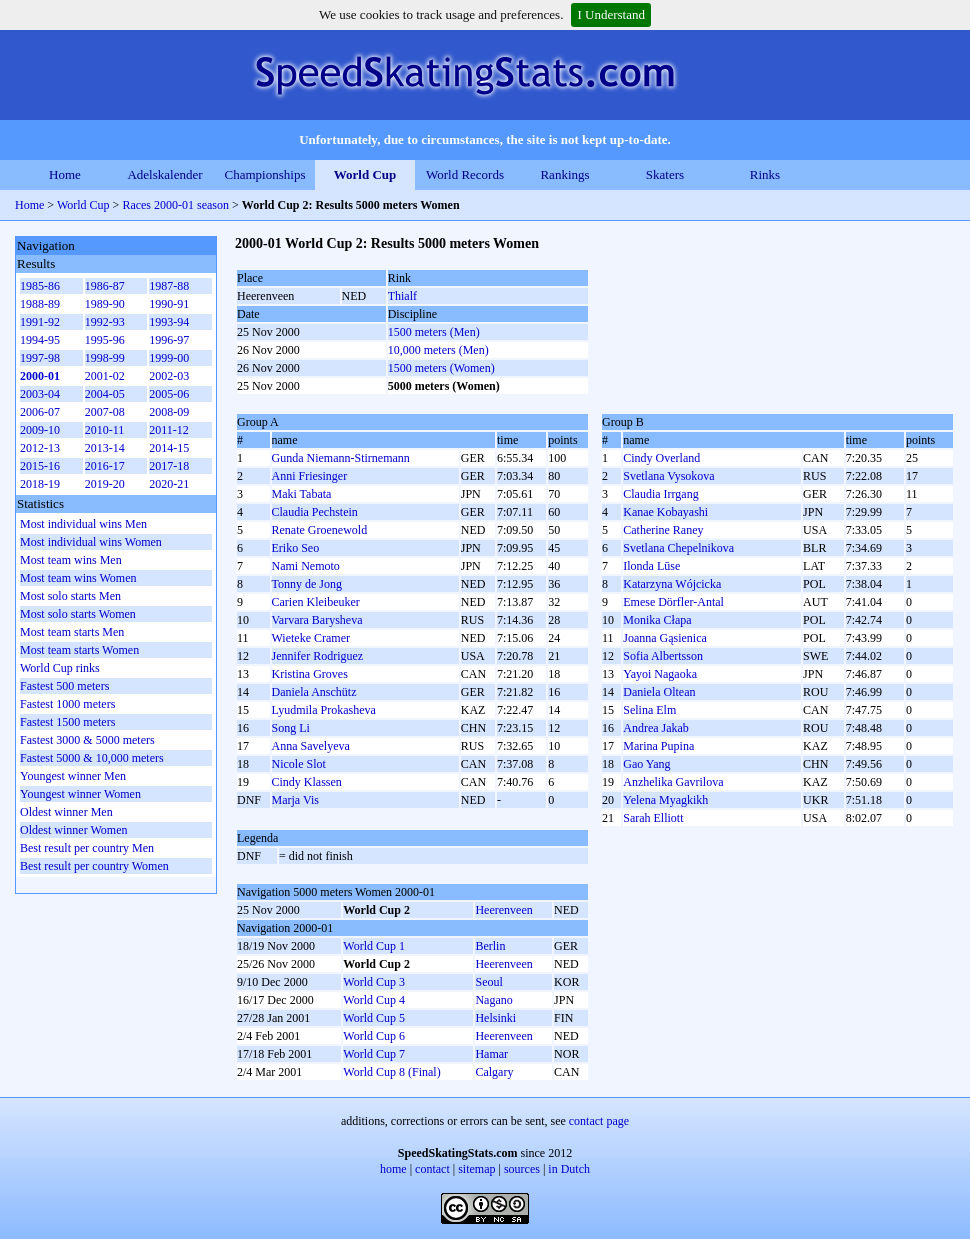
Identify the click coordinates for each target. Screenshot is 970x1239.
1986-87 (105, 286)
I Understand (611, 14)
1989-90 (105, 304)
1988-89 (40, 304)
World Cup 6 (374, 1036)
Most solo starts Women (78, 614)
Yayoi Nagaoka (660, 674)
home (393, 1169)
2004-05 (105, 394)
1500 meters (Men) (434, 332)
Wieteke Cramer (311, 638)
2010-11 (105, 430)
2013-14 (105, 448)
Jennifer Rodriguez (318, 656)
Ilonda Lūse (651, 566)
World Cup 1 (374, 946)
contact (432, 1169)
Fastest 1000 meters (67, 704)
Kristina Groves (310, 674)
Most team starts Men (72, 632)
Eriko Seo (296, 548)
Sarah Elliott (653, 818)
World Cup (365, 174)
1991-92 (40, 322)
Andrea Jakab (656, 728)
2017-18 (169, 466)
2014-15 (169, 448)
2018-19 (40, 484)
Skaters (665, 174)
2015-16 (40, 466)
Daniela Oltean (659, 692)
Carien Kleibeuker (316, 602)
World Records (465, 174)
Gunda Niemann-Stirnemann (341, 458)
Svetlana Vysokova (668, 476)
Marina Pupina (658, 746)
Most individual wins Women (91, 542)
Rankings (564, 174)
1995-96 (105, 340)
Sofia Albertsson (663, 656)
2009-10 (40, 430)
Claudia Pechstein (315, 512)
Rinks (765, 174)
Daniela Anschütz (314, 692)
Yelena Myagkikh (665, 800)
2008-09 (169, 412)
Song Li (291, 728)
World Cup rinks (60, 668)
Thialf (402, 296)
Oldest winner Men (66, 812)
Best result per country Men (87, 848)
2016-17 (105, 466)
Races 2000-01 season (175, 205)
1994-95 (40, 340)
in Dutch (569, 1169)
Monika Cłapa (657, 620)
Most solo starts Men (70, 596)
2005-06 (169, 394)
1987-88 (169, 286)
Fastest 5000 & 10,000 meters (92, 758)
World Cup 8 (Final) (391, 1072)
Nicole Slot (299, 764)
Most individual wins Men (83, 524)
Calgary (494, 1072)
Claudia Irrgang (660, 494)
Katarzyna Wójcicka (672, 584)
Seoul (488, 982)
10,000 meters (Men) (438, 350)
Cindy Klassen (307, 782)
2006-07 (40, 412)
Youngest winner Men (73, 776)
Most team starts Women (79, 650)
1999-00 (169, 358)
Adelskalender (164, 174)
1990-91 (169, 304)
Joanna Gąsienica (665, 638)
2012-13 (40, 448)
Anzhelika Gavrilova (673, 782)
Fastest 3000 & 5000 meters (87, 740)
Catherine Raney (663, 530)
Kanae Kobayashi (665, 512)
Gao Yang (646, 764)
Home (65, 174)
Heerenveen (503, 910)
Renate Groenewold (320, 530)
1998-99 (105, 358)
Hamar (491, 1054)
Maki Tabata (302, 494)
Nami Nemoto (306, 566)
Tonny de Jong (307, 584)
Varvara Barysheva (317, 620)
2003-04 (40, 394)
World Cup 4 (374, 1000)
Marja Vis (295, 800)
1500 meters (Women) (441, 368)
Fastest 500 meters (64, 686)
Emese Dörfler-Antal (673, 602)
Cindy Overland (661, 458)
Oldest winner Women (73, 830)
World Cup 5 (374, 1018)
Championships (265, 174)
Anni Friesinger (310, 476)
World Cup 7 (374, 1054)
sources (522, 1169)
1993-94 (169, 322)
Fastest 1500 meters (67, 722)
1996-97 (169, 340)
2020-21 (169, 484)
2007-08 (105, 412)
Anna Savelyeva (311, 746)
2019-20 (105, 484)
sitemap (476, 1169)
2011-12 (169, 430)
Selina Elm (649, 710)
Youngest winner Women (80, 794)
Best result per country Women (94, 866)
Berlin (490, 946)
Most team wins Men (71, 560)
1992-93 (105, 322)
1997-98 (40, 358)
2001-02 (105, 376)
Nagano (493, 1000)
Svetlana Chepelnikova (678, 548)
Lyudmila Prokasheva (324, 710)
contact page (599, 1121)
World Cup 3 (374, 982)
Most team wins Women (78, 578)
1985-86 (40, 286)
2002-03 (169, 376)
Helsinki (495, 1018)
